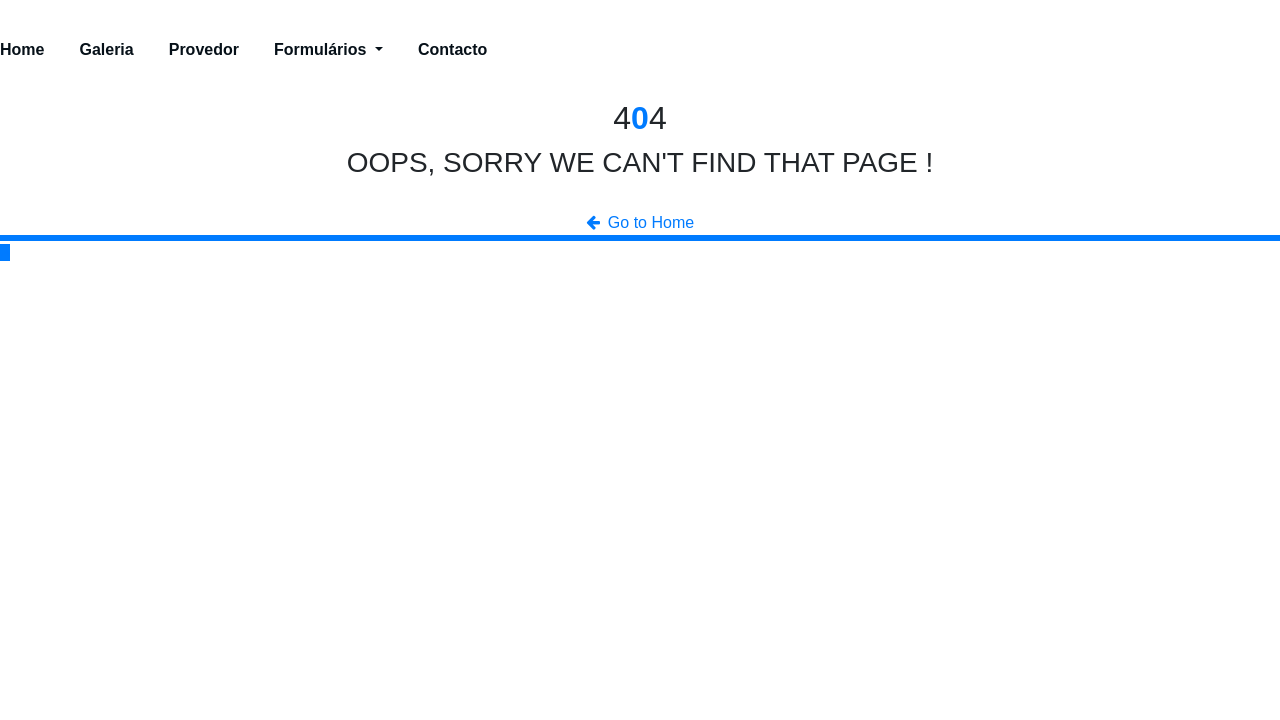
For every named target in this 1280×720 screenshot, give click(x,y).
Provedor (204, 49)
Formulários (328, 49)
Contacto (452, 49)
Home (22, 49)
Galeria (106, 49)
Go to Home (640, 222)
